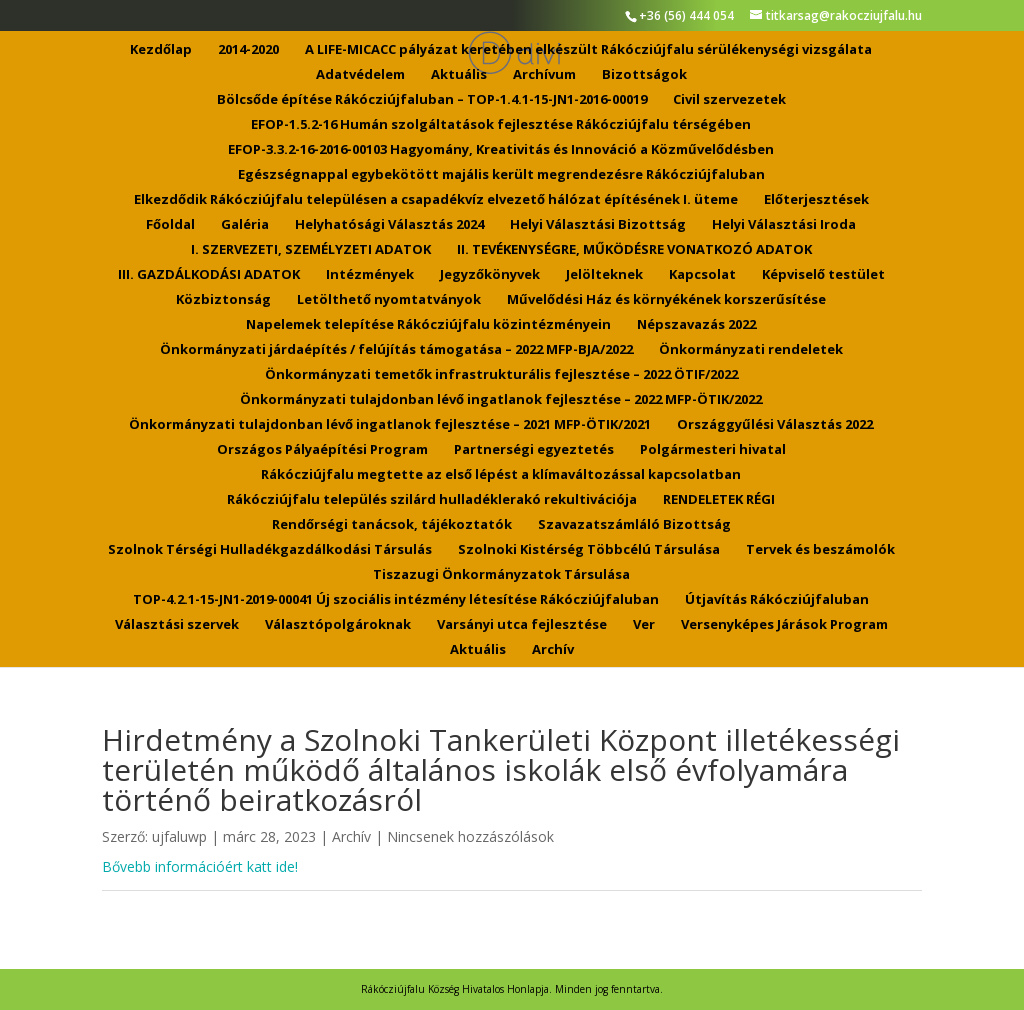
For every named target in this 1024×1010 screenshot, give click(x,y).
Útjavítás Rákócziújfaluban (777, 600)
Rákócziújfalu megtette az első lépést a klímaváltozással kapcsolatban (501, 475)
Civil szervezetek (729, 100)
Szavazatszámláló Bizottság (634, 525)
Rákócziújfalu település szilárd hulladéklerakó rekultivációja (432, 500)
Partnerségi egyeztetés (534, 450)
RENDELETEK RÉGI (719, 500)
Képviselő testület (823, 275)
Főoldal (170, 225)
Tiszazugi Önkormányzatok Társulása (501, 575)
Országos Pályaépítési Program (322, 450)
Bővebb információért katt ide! (200, 866)
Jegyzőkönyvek (490, 275)
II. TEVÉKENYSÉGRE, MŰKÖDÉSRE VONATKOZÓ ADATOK (634, 250)
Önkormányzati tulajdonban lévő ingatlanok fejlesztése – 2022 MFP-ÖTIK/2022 (501, 400)
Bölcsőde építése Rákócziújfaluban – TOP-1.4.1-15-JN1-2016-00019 (432, 100)
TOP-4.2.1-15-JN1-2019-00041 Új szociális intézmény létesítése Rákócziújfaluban (396, 600)
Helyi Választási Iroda (784, 225)
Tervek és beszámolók (820, 550)
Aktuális (459, 75)
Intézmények (370, 275)
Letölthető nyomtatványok (389, 300)
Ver (644, 625)
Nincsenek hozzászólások (470, 836)
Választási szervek (177, 625)
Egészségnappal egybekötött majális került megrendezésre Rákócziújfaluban (501, 175)
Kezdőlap (161, 50)
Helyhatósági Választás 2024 (389, 225)
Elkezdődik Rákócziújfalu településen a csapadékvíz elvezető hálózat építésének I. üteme (436, 200)
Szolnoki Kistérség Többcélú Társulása (589, 550)
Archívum (544, 75)
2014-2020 (248, 50)
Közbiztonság (223, 300)
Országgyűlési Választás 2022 (775, 425)
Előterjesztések (816, 200)
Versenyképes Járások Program (784, 625)
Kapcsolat (702, 275)
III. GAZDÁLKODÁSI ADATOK (209, 275)
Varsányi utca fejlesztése (522, 625)
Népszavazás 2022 (696, 325)
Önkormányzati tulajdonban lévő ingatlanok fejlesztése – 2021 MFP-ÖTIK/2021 (390, 425)
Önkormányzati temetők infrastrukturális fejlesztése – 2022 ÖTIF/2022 (501, 375)
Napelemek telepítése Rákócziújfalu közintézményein (428, 325)
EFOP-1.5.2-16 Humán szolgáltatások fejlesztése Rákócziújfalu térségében (501, 125)
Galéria (245, 225)
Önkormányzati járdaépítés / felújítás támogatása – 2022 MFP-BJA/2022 (396, 350)
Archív (553, 650)
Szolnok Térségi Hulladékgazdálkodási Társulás (270, 550)
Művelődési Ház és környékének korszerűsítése (666, 300)
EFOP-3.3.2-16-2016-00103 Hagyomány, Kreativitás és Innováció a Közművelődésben (501, 150)
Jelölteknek (604, 275)
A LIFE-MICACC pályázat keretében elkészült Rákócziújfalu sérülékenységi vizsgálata (588, 50)
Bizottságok (644, 75)
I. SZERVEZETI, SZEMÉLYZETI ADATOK (311, 250)
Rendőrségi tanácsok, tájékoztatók (392, 525)
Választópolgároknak (338, 625)
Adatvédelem (360, 75)
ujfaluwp (179, 836)
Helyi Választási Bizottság (598, 225)
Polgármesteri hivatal (713, 450)
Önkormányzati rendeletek (751, 350)
